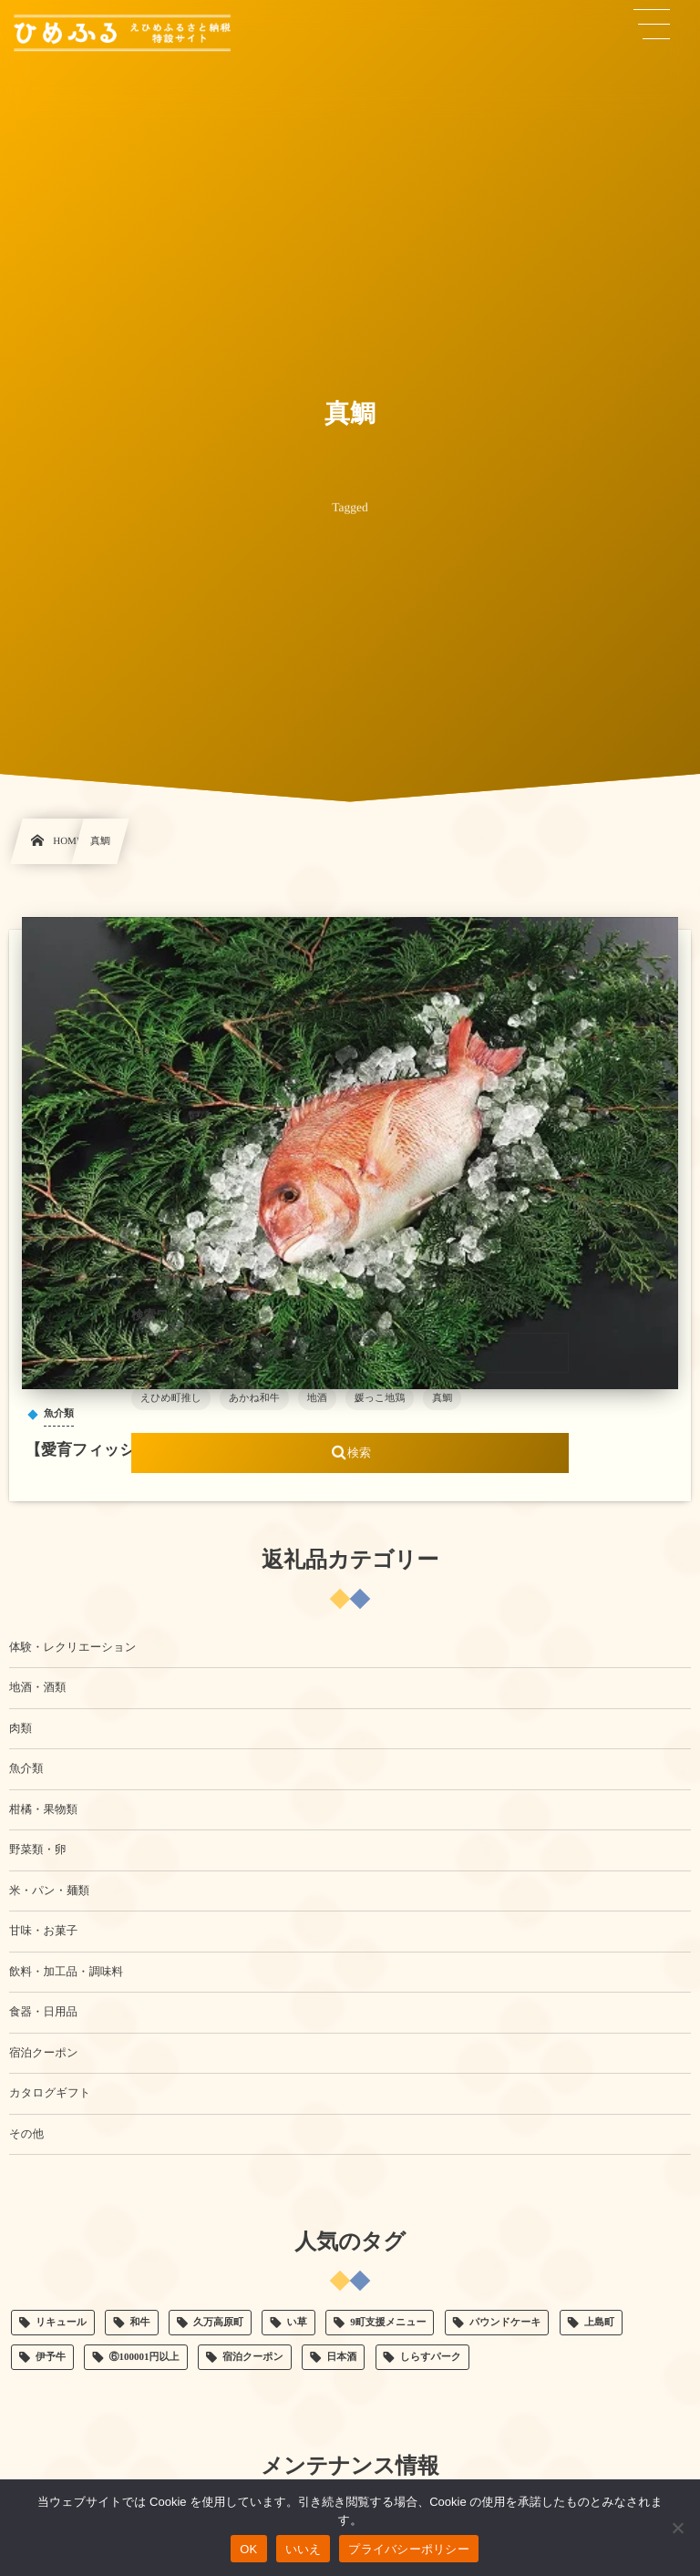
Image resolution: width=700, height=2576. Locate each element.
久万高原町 (218, 2322)
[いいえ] (677, 2528)
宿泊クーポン (43, 2052)
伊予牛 (51, 2357)
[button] (651, 24)
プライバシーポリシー (408, 2549)
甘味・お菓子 (43, 1930)
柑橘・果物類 (43, 1809)
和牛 (140, 2322)
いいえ (303, 2549)
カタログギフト (50, 2093)
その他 (26, 2134)
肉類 (20, 1728)
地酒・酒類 (38, 1687)
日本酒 (341, 2357)
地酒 (317, 1398)
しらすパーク (430, 2357)
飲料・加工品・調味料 (66, 1971)
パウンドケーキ (505, 2322)
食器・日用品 (43, 2011)
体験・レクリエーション (73, 1647)
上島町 (599, 2322)
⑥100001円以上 (144, 2357)
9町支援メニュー (388, 2322)
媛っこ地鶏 (380, 1398)
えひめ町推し (170, 1398)
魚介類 (26, 1768)
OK (248, 2549)
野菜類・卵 (38, 1849)
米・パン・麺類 (49, 1890)
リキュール (61, 2322)
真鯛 (442, 1398)
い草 (296, 2322)
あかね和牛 (254, 1398)
